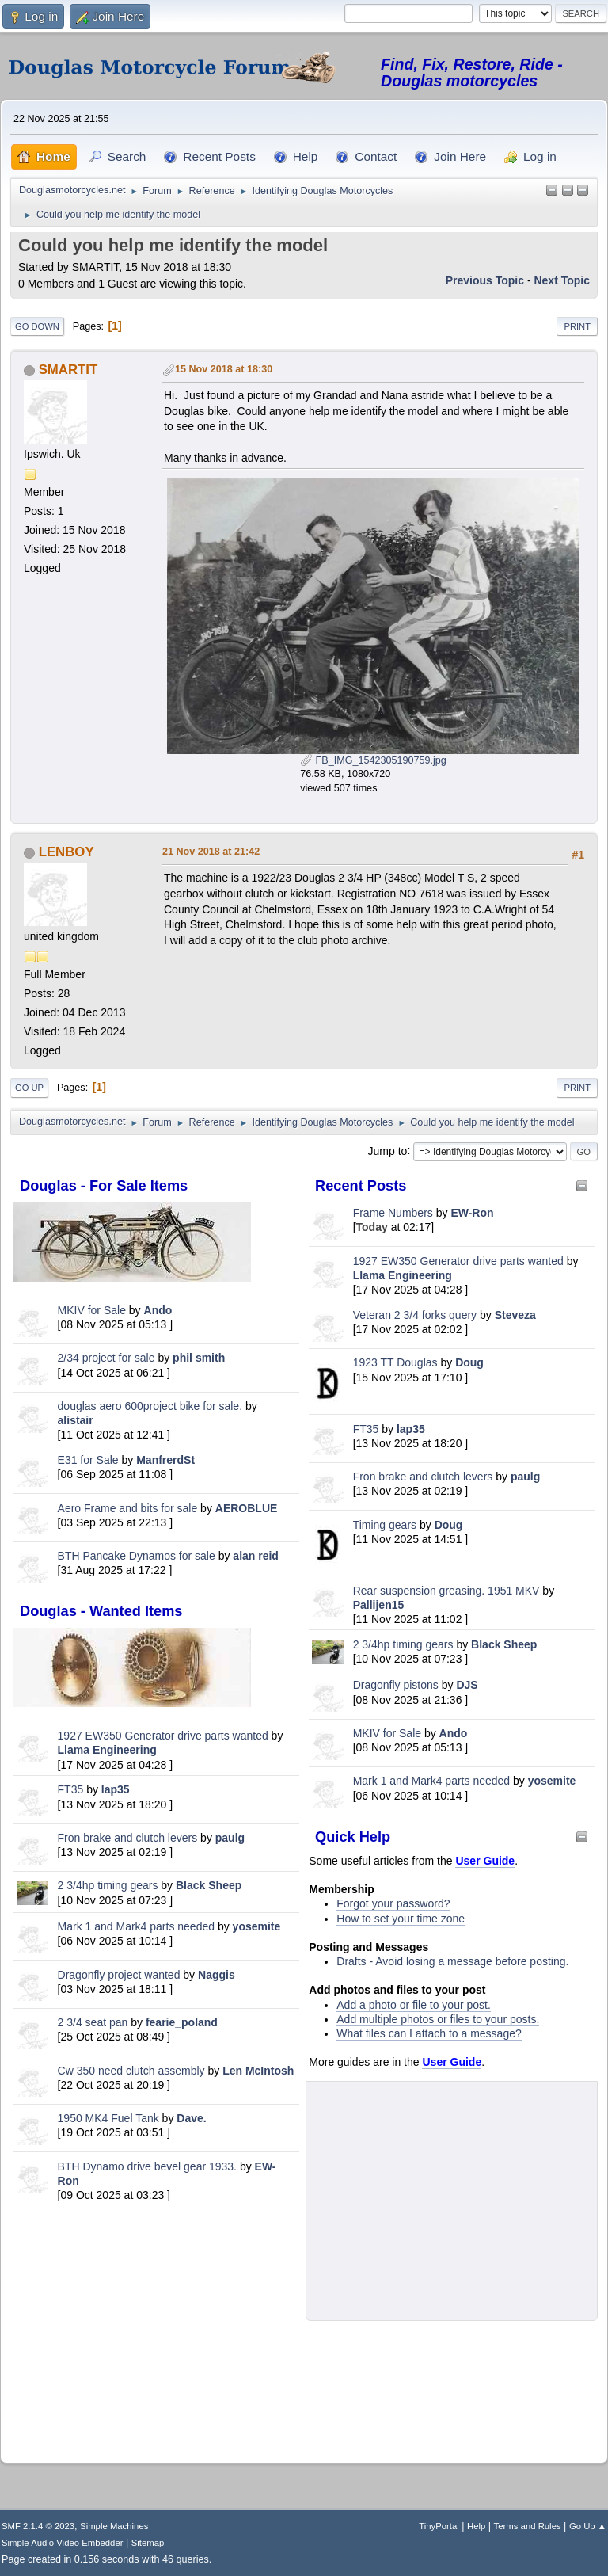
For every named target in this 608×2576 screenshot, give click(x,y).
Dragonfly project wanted (119, 1974)
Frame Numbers (393, 1212)
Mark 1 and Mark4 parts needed (136, 1926)
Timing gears (386, 1525)
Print (577, 326)
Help (476, 2526)
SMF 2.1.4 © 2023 (38, 2526)
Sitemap (148, 2542)
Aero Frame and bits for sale (128, 1508)
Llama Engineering (107, 1749)
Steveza (515, 1315)
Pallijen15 (379, 1605)
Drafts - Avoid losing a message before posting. (452, 1961)
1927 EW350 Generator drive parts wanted (163, 1735)
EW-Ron (471, 1212)
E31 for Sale (88, 1460)
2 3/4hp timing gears (108, 1885)
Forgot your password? (393, 1903)
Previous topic (485, 280)
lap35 (115, 1789)
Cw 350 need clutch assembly (131, 2070)
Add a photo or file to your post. (413, 2005)
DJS (466, 1685)
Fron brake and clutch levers (128, 1837)
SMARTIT (68, 369)
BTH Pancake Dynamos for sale (136, 1555)
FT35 (71, 1789)
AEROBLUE (246, 1508)
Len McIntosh (258, 2070)
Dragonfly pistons (396, 1685)
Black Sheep (208, 1885)
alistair (75, 1420)
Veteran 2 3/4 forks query (415, 1315)
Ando (158, 1310)
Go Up (29, 1087)
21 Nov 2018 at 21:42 (211, 851)
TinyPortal (439, 2526)
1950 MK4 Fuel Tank (108, 2118)
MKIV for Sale (92, 1310)
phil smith (199, 1357)
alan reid (256, 1555)
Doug (469, 1362)
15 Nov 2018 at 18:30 (223, 369)
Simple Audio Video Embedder (62, 2542)
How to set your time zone (400, 1918)
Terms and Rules (527, 2526)
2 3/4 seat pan (93, 2022)
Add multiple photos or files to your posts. (437, 2019)
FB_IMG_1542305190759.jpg (373, 760)
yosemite (257, 1926)
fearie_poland (182, 2022)
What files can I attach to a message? (428, 2033)
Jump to (388, 1150)
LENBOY (66, 851)
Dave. (191, 2118)
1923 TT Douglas (395, 1362)
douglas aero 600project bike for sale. (150, 1406)
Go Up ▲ (587, 2526)
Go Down (37, 326)
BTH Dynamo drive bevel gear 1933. (147, 2166)
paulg (230, 1837)
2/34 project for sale (106, 1357)
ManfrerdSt (165, 1460)
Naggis (216, 1974)
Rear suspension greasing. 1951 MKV (448, 1590)
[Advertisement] (156, 2328)
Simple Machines (114, 2526)
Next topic (562, 280)
